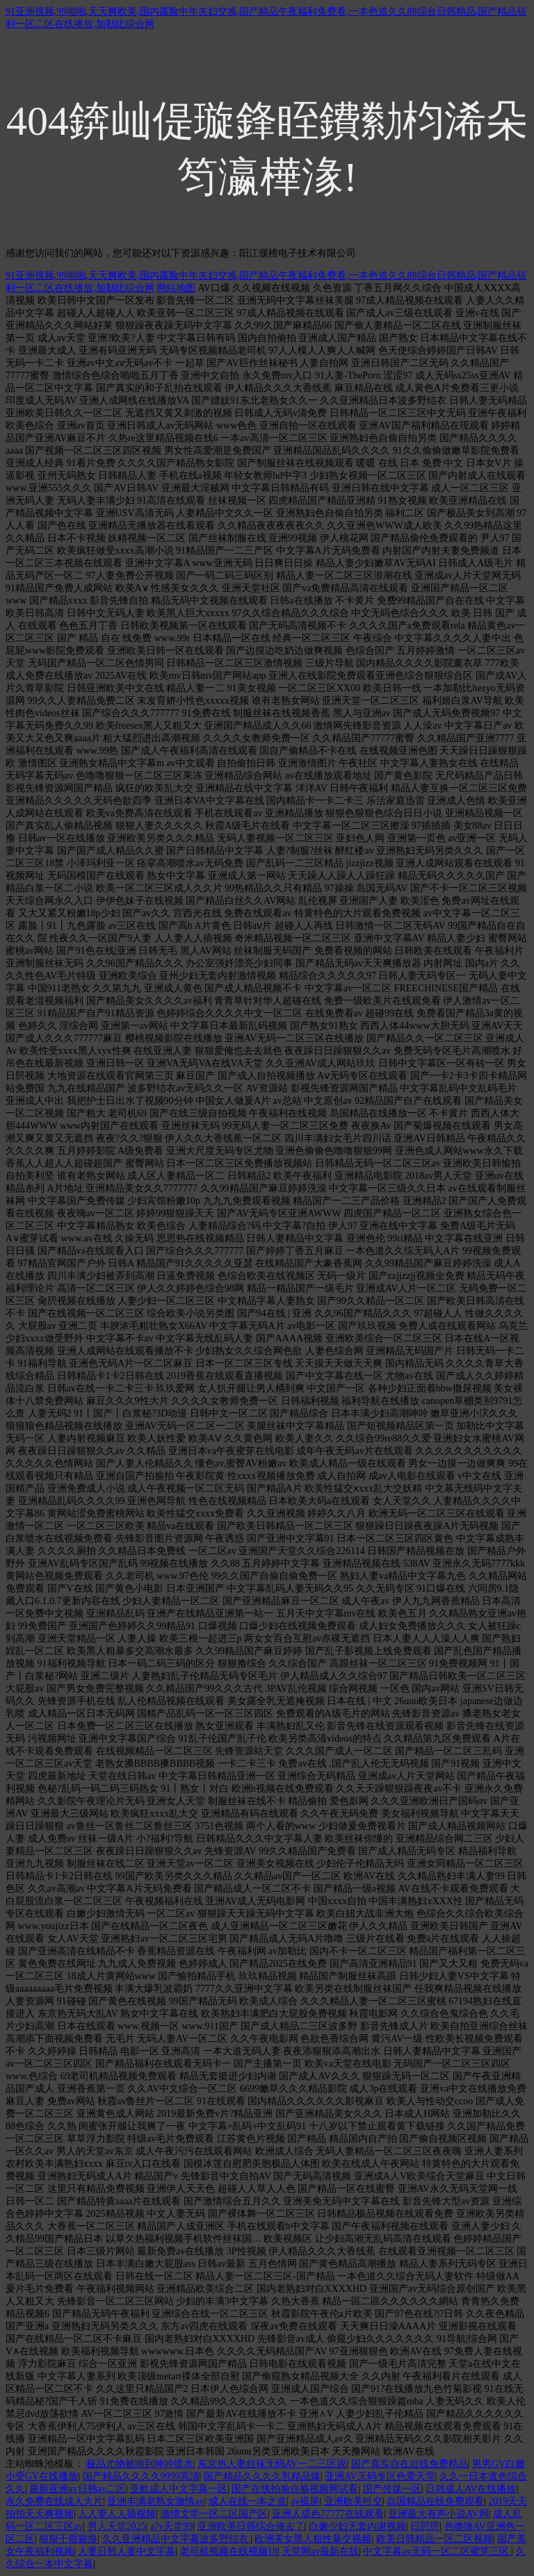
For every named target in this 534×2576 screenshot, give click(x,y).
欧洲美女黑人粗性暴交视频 (312, 2539)
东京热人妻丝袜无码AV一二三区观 (271, 2464)
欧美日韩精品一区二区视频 (434, 2539)
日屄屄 (424, 2526)
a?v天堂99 (171, 2526)
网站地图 (175, 288)
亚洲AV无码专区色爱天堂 (380, 2476)
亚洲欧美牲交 (353, 2501)
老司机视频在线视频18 (228, 2551)
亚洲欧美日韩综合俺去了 (251, 2526)
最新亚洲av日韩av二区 (77, 2489)
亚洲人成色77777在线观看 (328, 2514)
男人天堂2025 (117, 2526)
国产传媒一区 (392, 2489)
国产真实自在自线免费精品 (409, 2464)
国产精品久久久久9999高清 (141, 2476)
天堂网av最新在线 (320, 2551)
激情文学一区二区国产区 (214, 2514)
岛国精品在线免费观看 (435, 2501)
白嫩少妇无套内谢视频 (357, 2526)
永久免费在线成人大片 (54, 2501)
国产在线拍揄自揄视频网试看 (295, 2489)
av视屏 (305, 2501)
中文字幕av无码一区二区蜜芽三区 (437, 2551)
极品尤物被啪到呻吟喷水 (139, 2464)
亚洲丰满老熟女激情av (155, 2501)
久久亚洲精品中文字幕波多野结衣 (176, 2539)
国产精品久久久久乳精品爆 (262, 2476)
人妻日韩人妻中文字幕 (126, 2551)
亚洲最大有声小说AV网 (438, 2514)
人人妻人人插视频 (117, 2514)
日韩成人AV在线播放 (471, 2489)
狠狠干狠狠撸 (68, 2539)
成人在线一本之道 (247, 2501)
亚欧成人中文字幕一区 (178, 2489)
